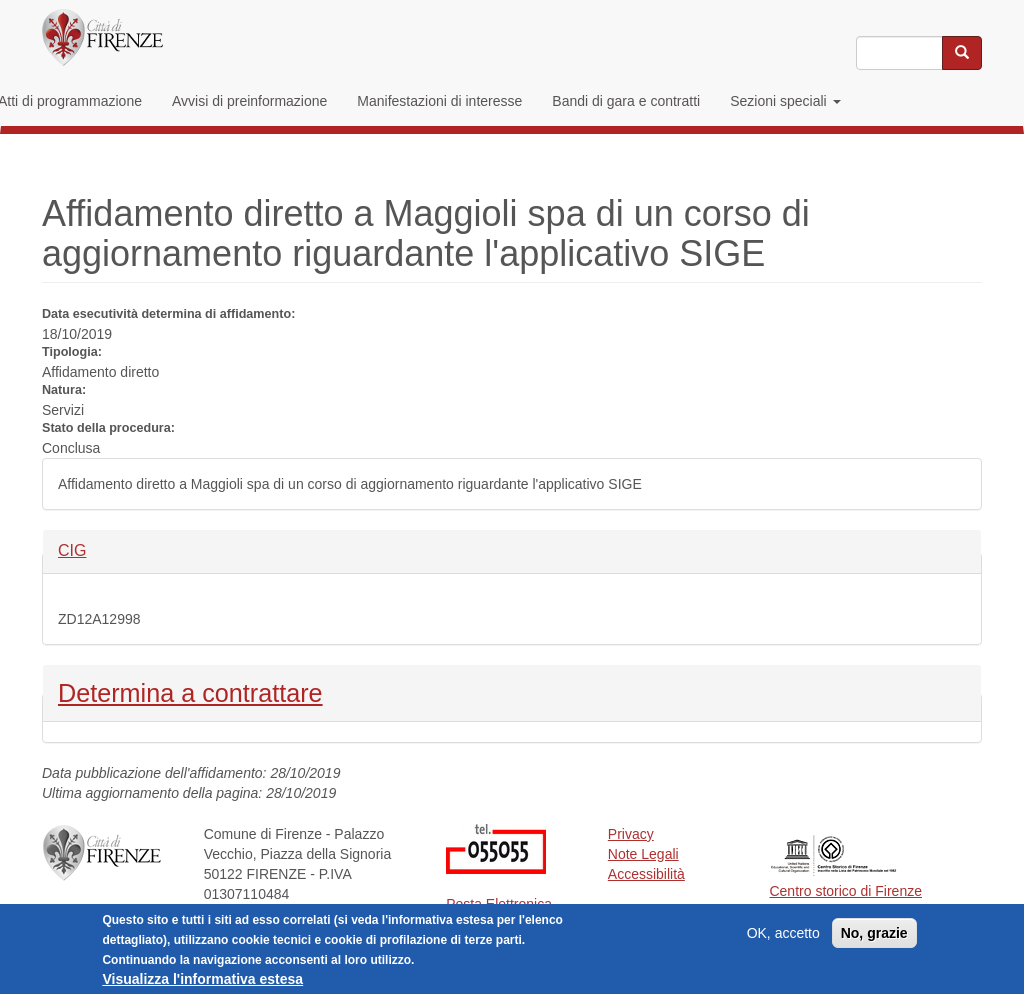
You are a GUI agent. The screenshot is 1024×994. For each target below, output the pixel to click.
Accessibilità (646, 874)
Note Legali (643, 854)
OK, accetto (783, 933)
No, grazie (874, 933)
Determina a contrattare (190, 691)
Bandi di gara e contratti (626, 101)
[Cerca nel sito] (962, 53)
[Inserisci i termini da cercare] (899, 53)
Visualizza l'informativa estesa (202, 979)
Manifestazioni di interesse (439, 101)
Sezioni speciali (785, 101)
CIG (91, 549)
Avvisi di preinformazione (249, 101)
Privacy (631, 834)
